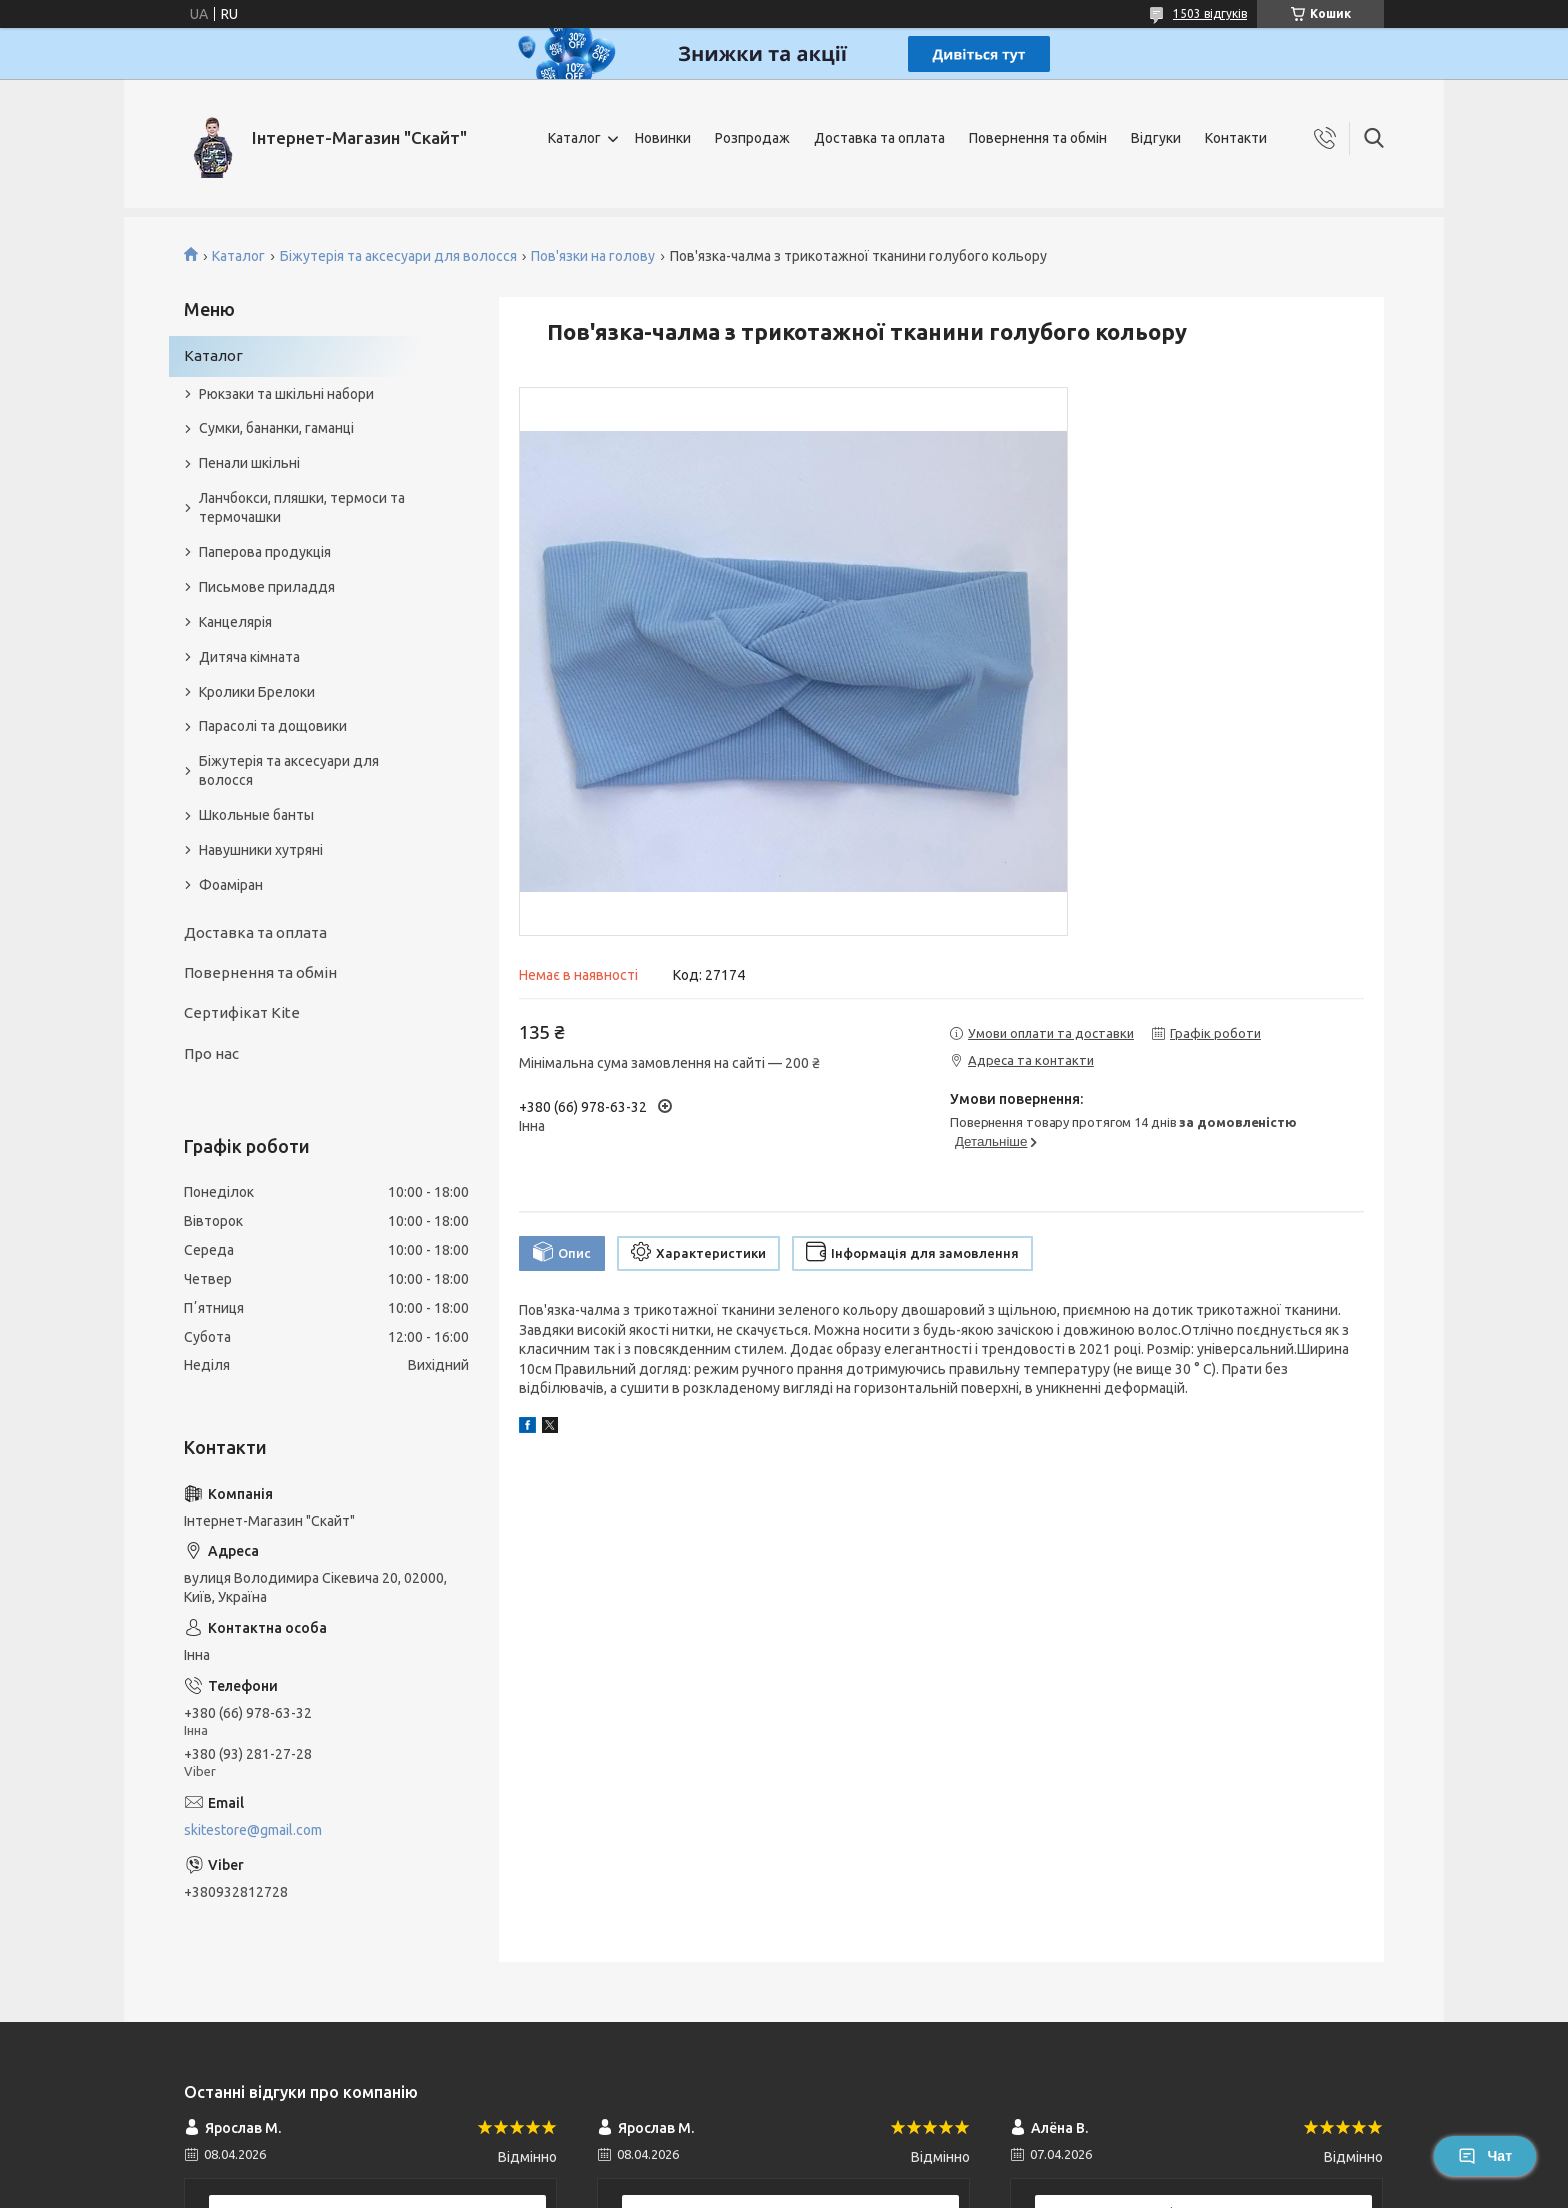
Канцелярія (235, 622)
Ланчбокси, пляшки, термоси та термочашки (302, 507)
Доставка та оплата (879, 138)
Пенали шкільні (249, 463)
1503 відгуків (1210, 13)
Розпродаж (752, 138)
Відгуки (1156, 138)
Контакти (1236, 138)
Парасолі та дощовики (273, 726)
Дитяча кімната (249, 657)
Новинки (663, 138)
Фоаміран (231, 885)
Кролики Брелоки (257, 692)
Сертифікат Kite (242, 1012)
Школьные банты (256, 815)
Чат (1485, 2156)
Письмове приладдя (267, 587)
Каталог (574, 138)
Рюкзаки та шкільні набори (286, 394)
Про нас (211, 1053)
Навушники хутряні (261, 850)
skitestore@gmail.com (253, 1830)
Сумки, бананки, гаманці (276, 428)
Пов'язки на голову (593, 256)
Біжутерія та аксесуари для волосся (398, 256)
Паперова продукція (265, 552)
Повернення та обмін (1038, 138)
